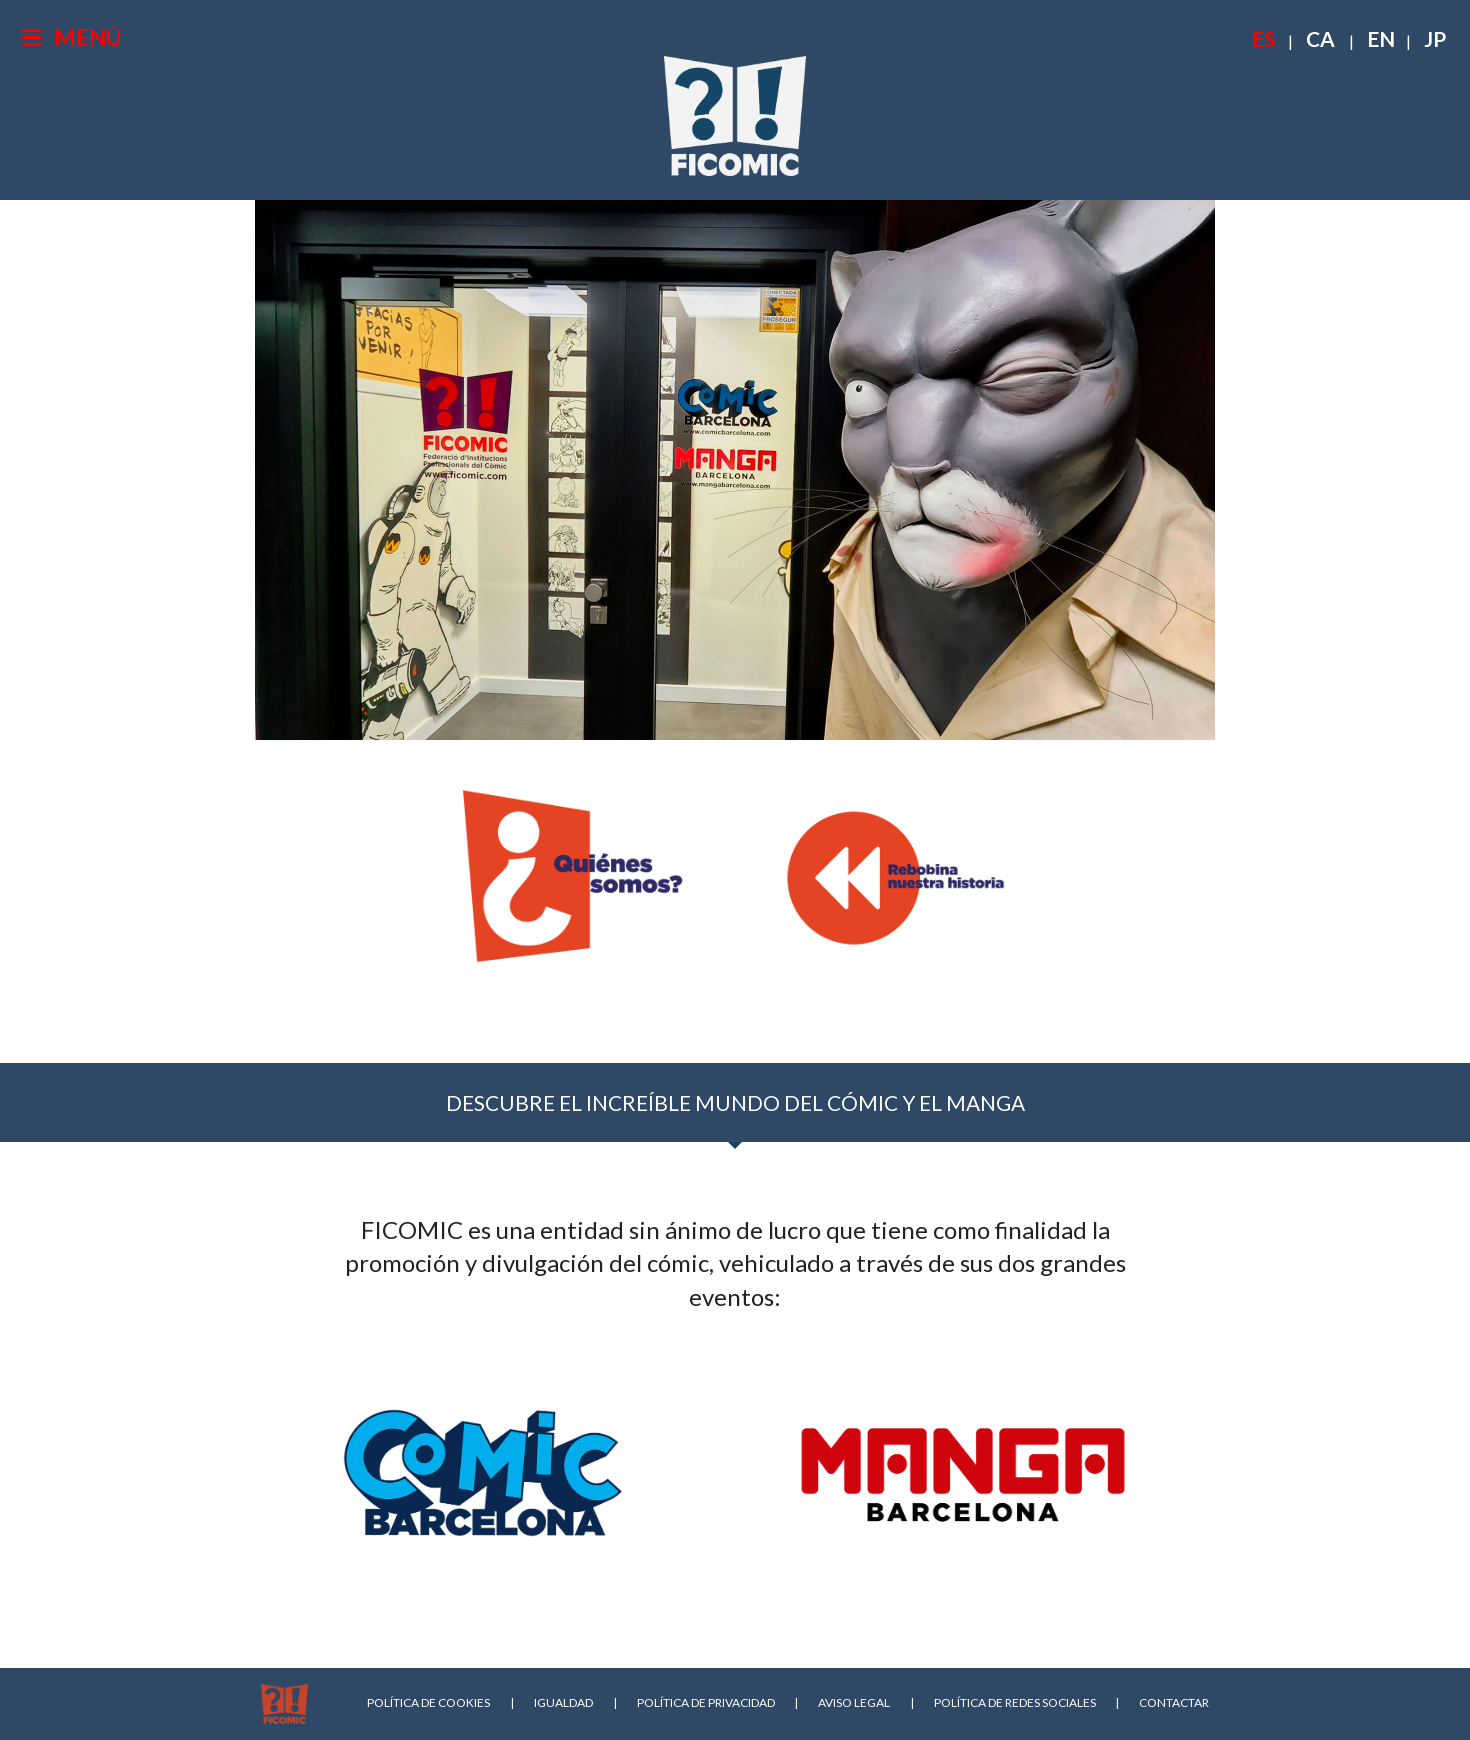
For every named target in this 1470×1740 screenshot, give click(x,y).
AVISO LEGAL (854, 1702)
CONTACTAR (1174, 1702)
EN (1381, 38)
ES (1263, 38)
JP (1435, 38)
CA (1320, 38)
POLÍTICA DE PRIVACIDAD (706, 1702)
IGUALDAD (563, 1702)
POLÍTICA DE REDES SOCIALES (1015, 1702)
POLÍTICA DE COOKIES (428, 1702)
